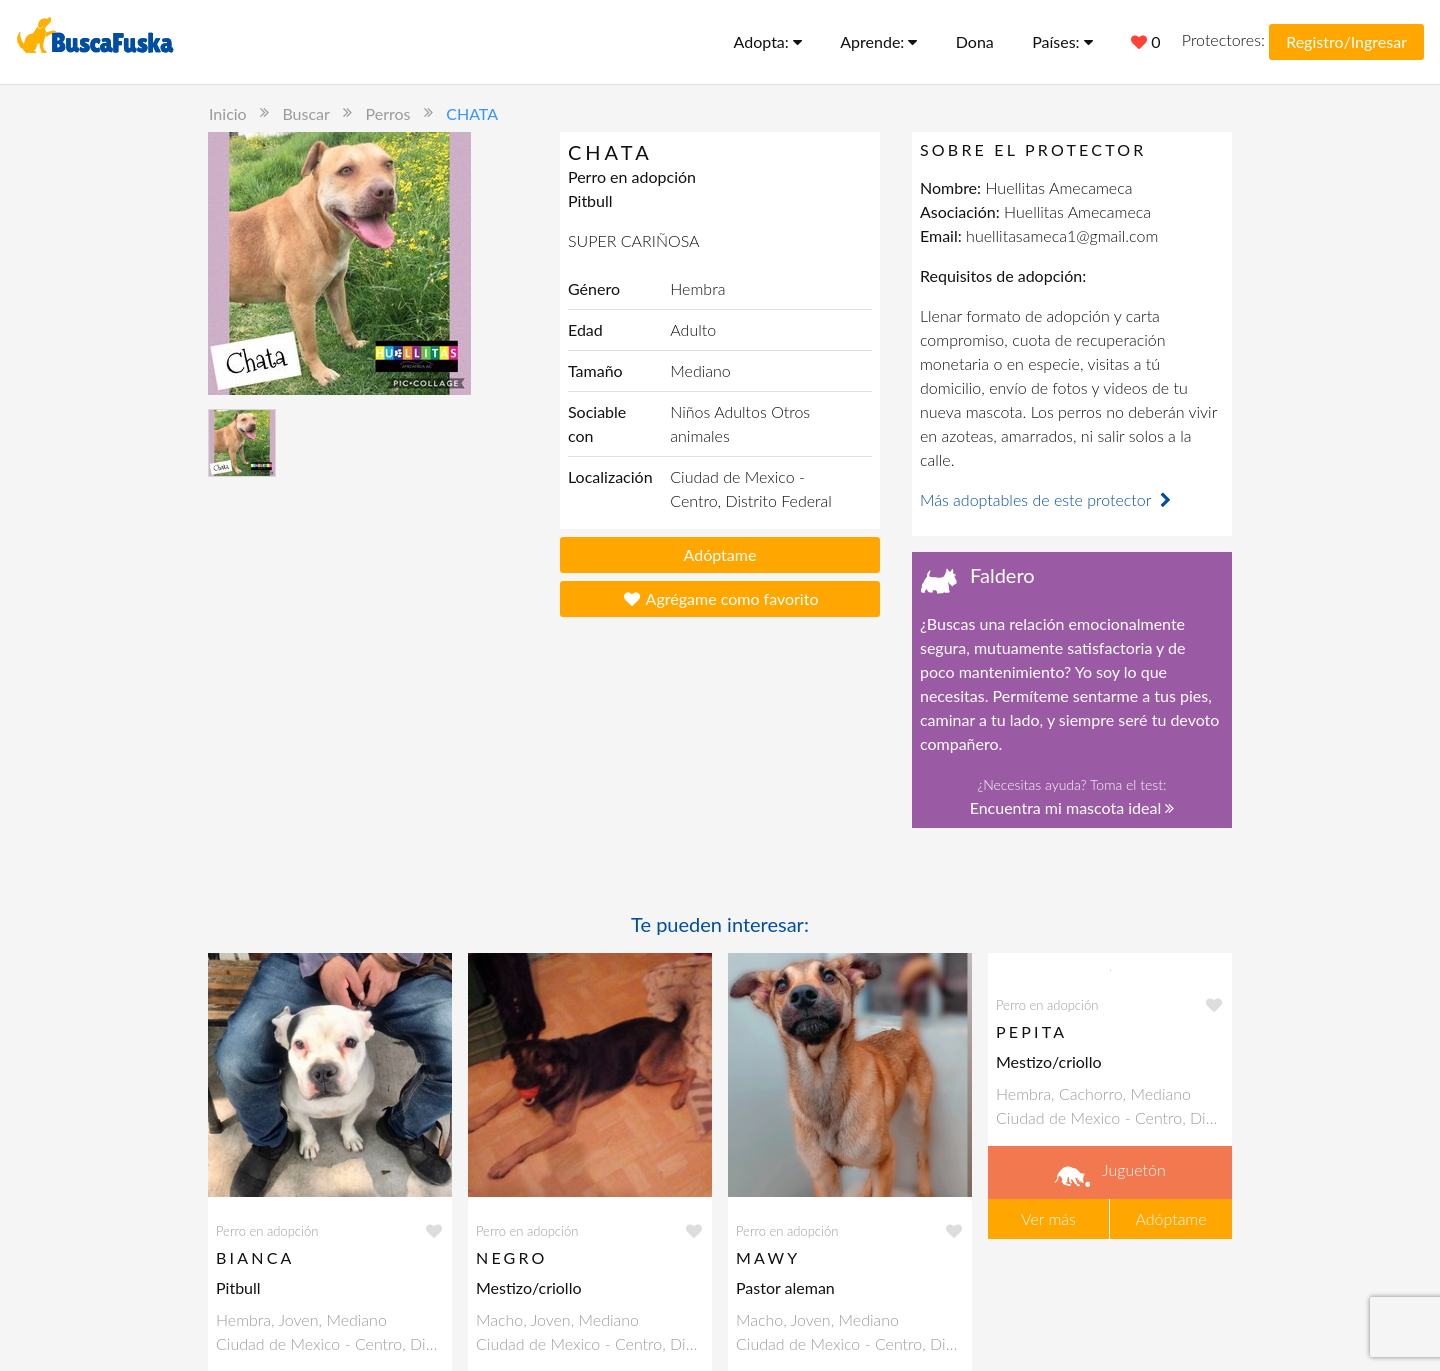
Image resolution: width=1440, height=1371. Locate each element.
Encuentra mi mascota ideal (1072, 807)
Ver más (1048, 1218)
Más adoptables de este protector (1048, 499)
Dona (975, 41)
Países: (1062, 41)
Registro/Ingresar (1346, 41)
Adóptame (720, 554)
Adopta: (768, 41)
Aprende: (878, 41)
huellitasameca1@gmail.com (1062, 235)
